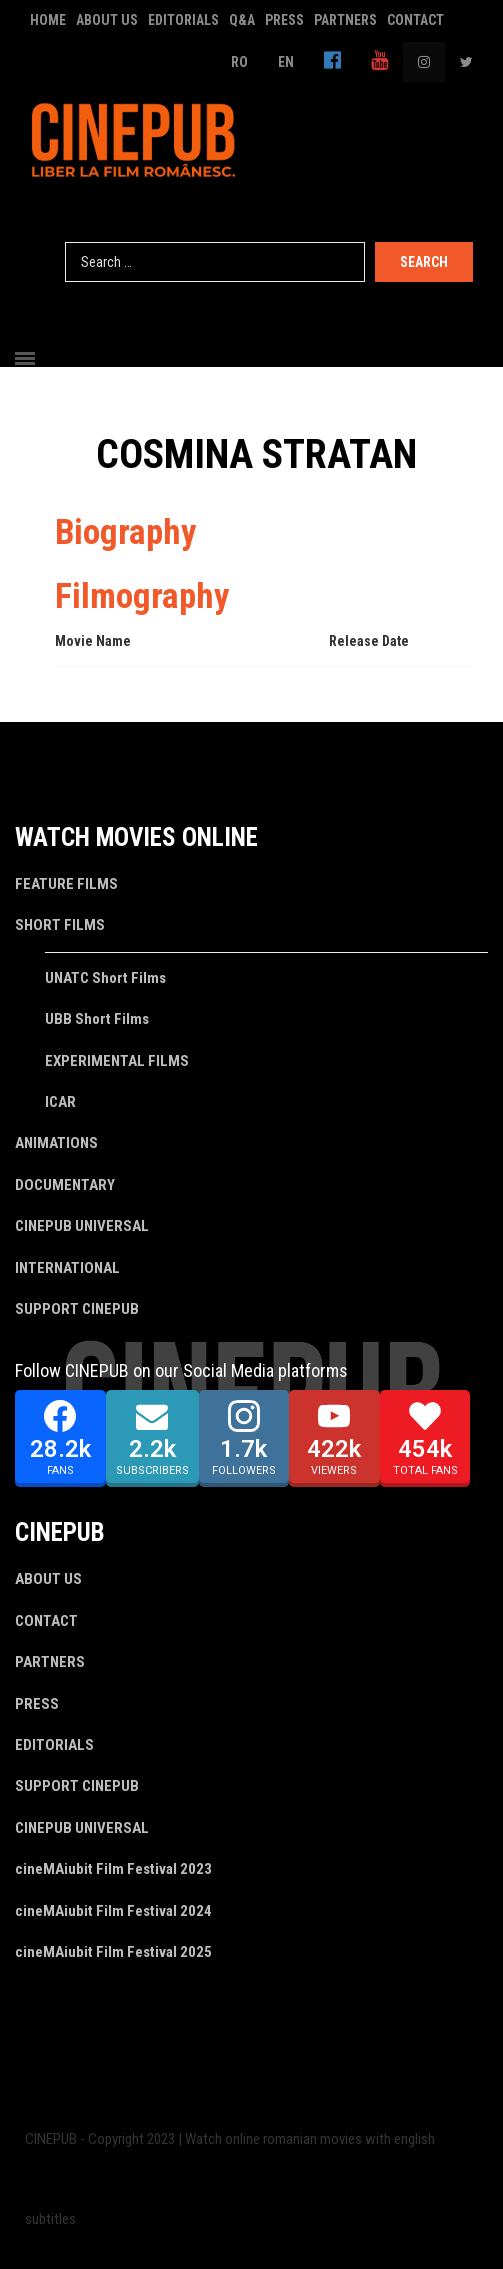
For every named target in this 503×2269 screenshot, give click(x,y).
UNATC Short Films (105, 978)
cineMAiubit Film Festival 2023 (113, 1869)
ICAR (60, 1102)
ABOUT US (107, 20)
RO (239, 62)
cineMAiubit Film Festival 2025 (113, 1952)
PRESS (284, 20)
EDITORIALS (183, 20)
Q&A (242, 20)
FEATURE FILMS (66, 884)
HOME (48, 20)
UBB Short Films (97, 1019)
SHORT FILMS (60, 925)
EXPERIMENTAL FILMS (117, 1061)
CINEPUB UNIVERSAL (82, 1226)
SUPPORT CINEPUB (77, 1309)
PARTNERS (345, 20)
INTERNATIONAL (67, 1268)
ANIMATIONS (56, 1143)
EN (286, 62)
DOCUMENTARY (65, 1185)
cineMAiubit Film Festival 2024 (113, 1911)
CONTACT (415, 20)
